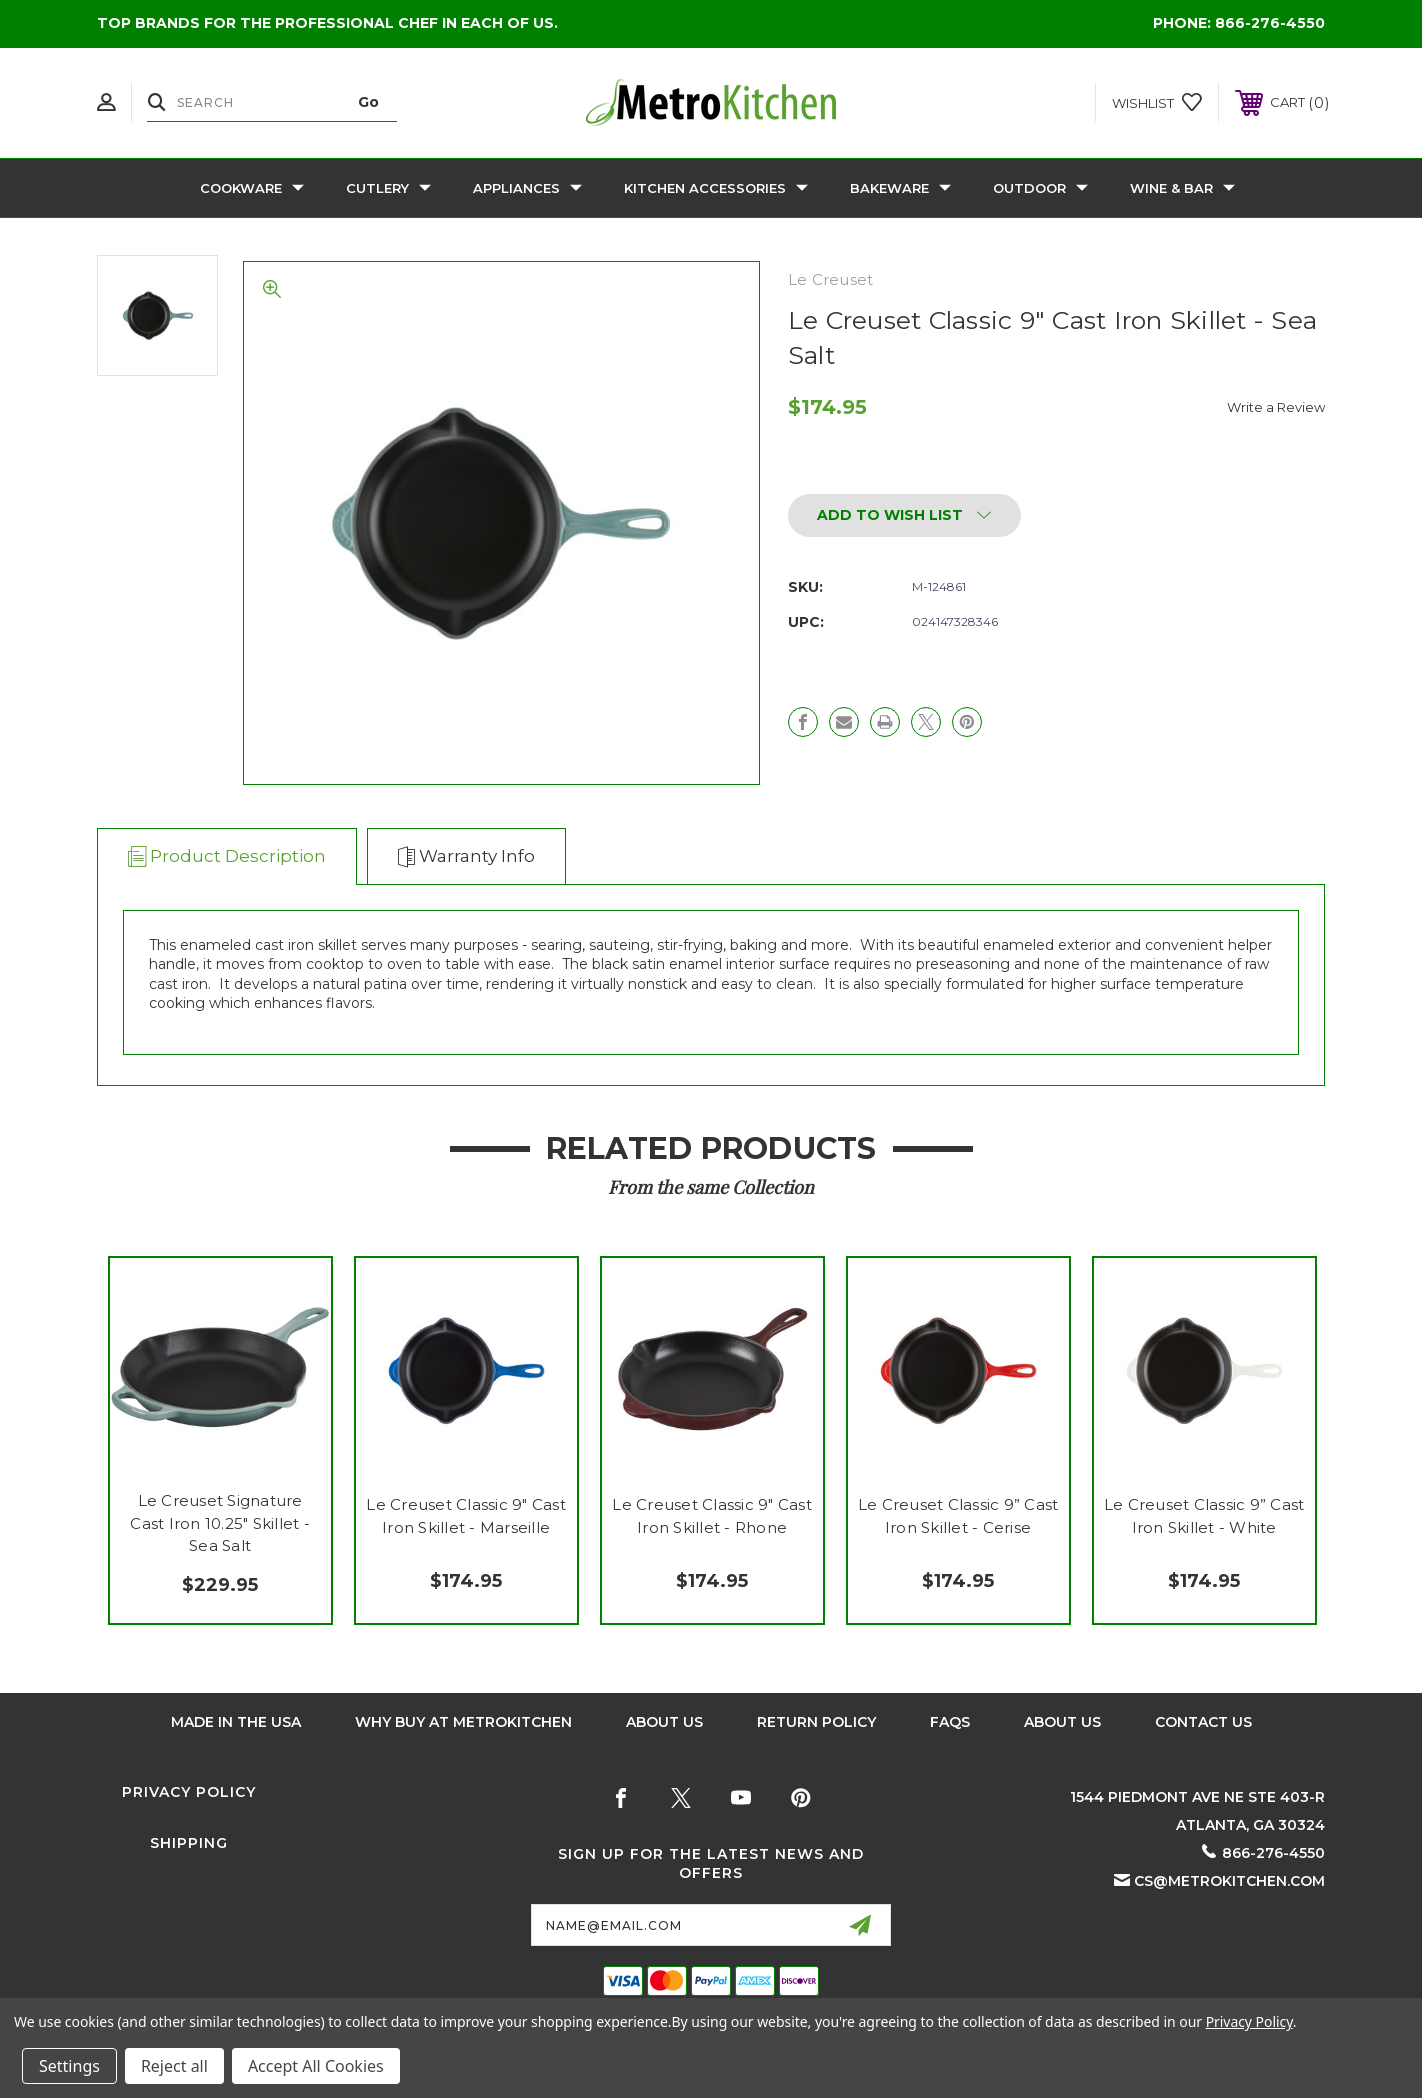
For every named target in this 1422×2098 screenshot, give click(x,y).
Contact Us (1203, 1722)
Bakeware (900, 188)
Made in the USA (236, 1722)
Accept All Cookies (316, 2066)
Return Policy (816, 1722)
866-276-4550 (1270, 23)
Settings (69, 2066)
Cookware (252, 188)
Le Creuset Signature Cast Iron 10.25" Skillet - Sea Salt (220, 1523)
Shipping (189, 1843)
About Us (664, 1722)
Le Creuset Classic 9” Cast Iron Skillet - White (1204, 1516)
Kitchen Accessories (716, 188)
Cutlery (388, 188)
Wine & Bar (1182, 188)
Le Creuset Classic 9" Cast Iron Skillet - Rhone (712, 1516)
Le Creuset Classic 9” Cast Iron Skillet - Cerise (958, 1516)
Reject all (174, 2066)
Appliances (527, 188)
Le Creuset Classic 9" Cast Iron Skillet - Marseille (466, 1516)
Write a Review (1276, 407)
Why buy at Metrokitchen (463, 1722)
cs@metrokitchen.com (1229, 1881)
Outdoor (1040, 188)
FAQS (950, 1722)
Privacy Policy (189, 1792)
